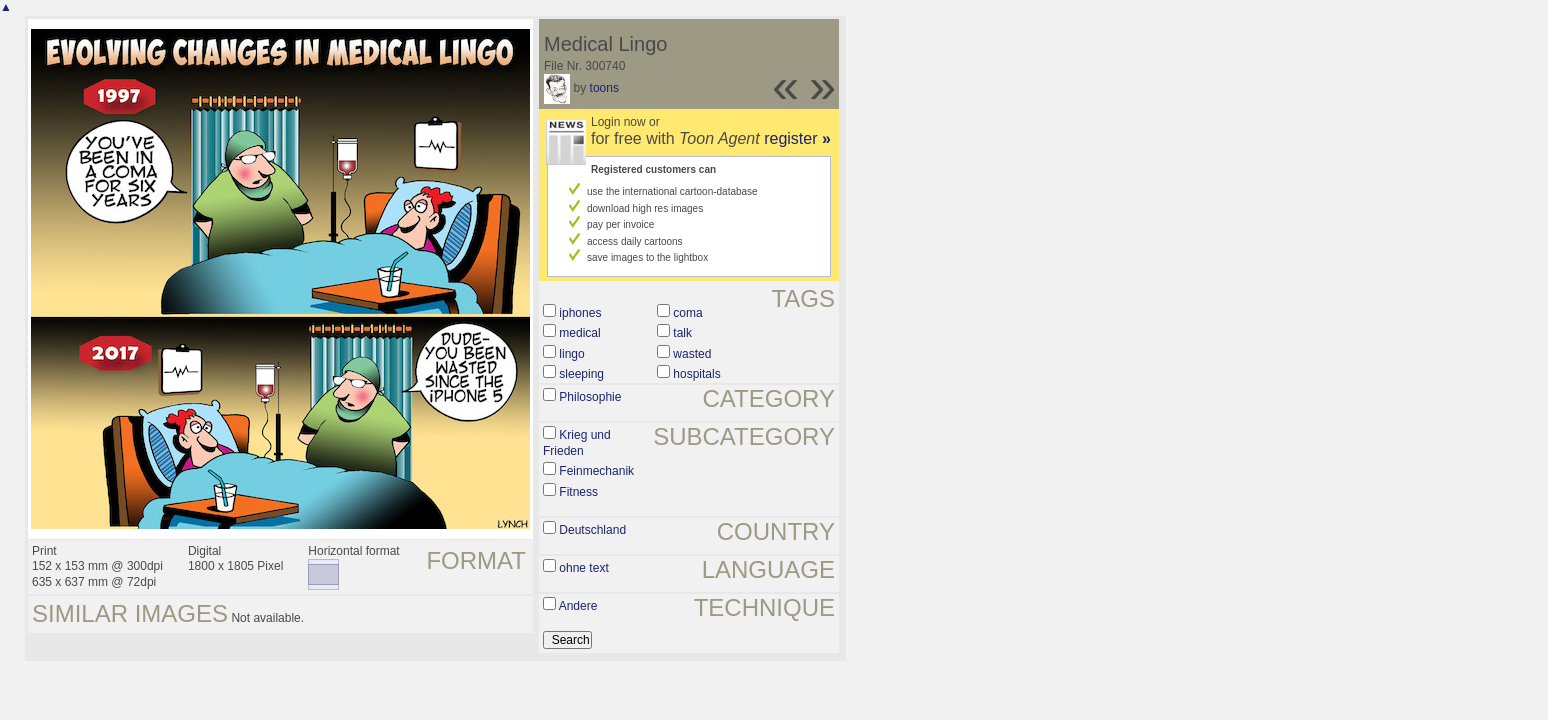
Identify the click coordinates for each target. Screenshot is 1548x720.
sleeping (581, 374)
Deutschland (592, 530)
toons (604, 88)
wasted (692, 354)
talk (682, 333)
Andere (578, 606)
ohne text (583, 568)
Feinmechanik (596, 471)
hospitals (696, 374)
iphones (580, 313)
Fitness (578, 492)
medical (579, 333)
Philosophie (590, 397)
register (797, 138)
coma (687, 313)
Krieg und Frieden (577, 443)
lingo (571, 354)
